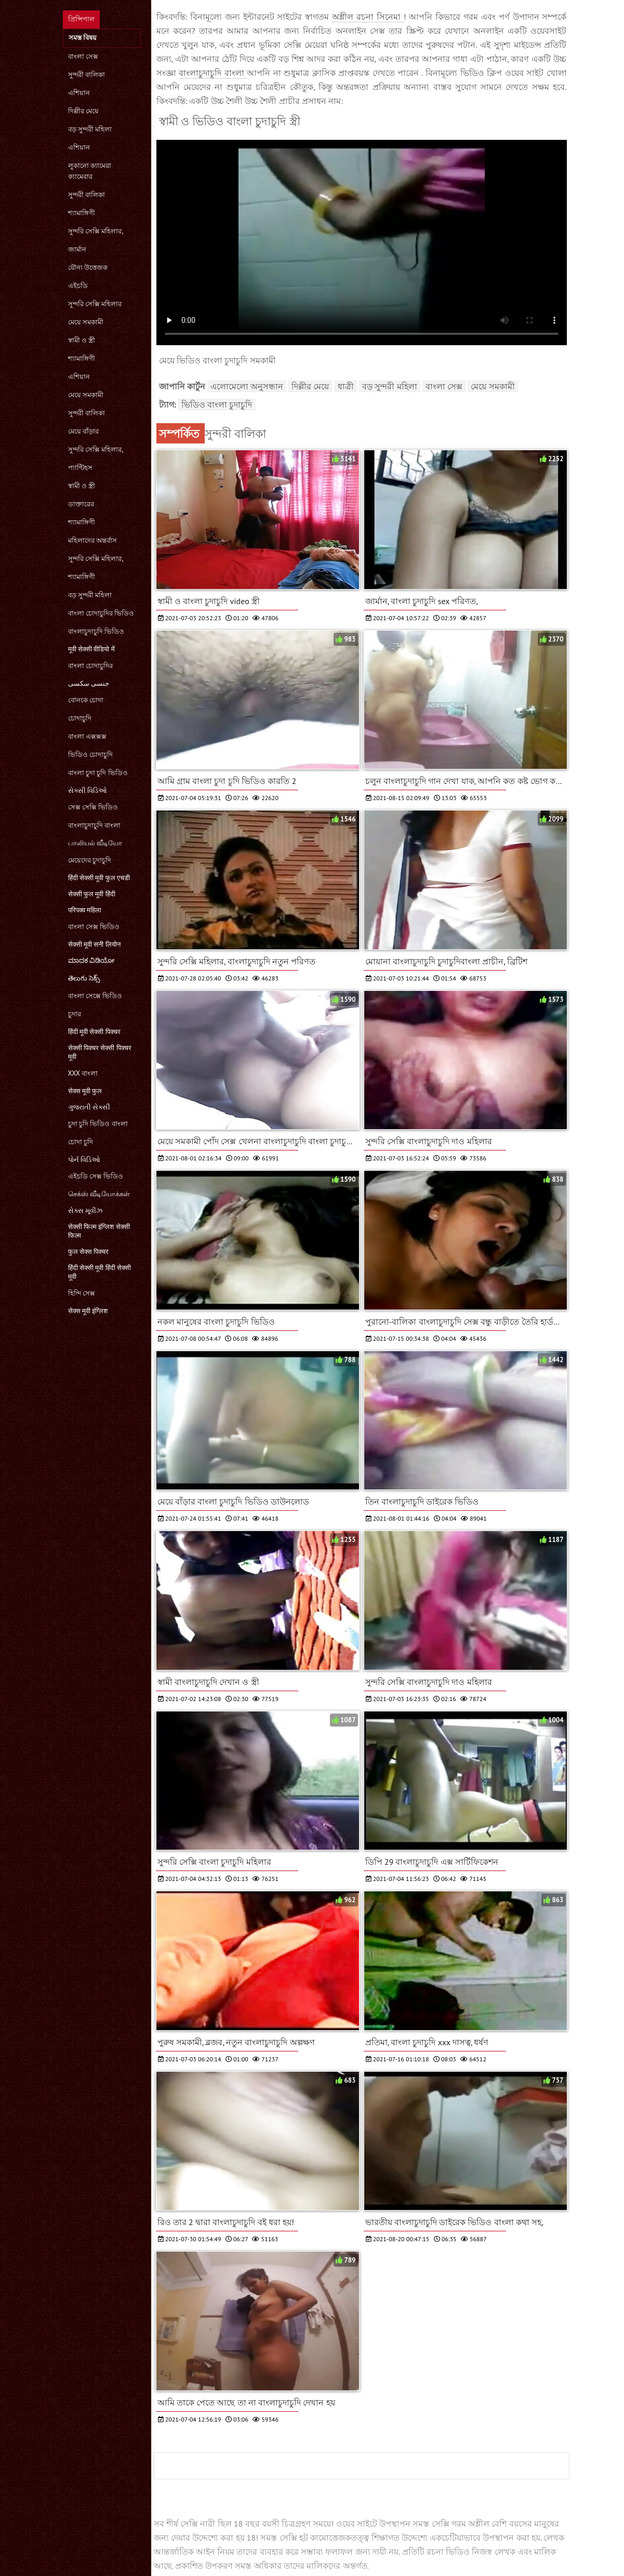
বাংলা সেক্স (83, 56)
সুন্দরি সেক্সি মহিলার (95, 303)
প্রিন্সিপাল (81, 19)
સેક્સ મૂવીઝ (85, 1210)
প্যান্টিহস (80, 467)
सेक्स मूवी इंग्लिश (88, 1310)
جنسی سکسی (88, 683)
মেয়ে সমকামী (85, 322)
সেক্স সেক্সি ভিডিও (93, 807)
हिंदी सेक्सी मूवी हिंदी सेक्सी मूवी (99, 1272)
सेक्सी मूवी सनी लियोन (94, 944)
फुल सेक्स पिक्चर (88, 1251)
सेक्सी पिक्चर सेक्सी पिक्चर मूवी (99, 1052)
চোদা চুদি (80, 1141)
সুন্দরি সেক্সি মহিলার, (96, 231)
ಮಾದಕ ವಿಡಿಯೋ (91, 960)
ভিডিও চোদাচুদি (90, 754)
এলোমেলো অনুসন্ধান (246, 386)
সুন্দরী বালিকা (86, 74)
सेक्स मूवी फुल (85, 1091)
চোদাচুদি (79, 718)
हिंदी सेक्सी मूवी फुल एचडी (99, 877)
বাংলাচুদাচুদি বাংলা (94, 825)
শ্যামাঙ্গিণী (81, 212)
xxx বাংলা (83, 1073)
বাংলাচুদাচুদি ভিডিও (96, 631)
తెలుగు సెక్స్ (84, 978)
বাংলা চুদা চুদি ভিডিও (98, 772)
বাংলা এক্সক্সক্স (87, 736)
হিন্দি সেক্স (81, 1293)
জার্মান (77, 249)
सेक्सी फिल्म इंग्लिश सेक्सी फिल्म (99, 1231)
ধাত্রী (346, 386)
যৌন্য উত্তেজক (88, 267)
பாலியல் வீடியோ (95, 843)
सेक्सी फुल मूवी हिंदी (91, 894)
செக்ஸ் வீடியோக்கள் (99, 1193)
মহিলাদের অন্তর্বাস (92, 540)
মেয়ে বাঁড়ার (83, 431)
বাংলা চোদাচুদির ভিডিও (101, 613)
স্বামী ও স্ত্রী (82, 340)
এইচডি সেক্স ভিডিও (96, 1176)
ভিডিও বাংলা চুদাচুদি (217, 404)
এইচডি (78, 285)
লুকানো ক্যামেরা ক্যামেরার (89, 171)
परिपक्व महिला (84, 910)
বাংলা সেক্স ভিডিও (94, 926)
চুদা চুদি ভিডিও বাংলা (98, 1123)
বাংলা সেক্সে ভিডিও (95, 995)
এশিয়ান (79, 92)
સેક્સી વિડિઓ (87, 790)
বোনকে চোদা (85, 700)
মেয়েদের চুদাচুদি (89, 860)
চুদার (74, 1014)
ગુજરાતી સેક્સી (89, 1107)
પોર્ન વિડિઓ (84, 1159)
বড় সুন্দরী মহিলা (90, 129)
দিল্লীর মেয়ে (83, 111)
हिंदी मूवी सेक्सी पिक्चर (94, 1031)
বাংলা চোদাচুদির (90, 665)
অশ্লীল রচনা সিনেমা (368, 16)
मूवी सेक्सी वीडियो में (91, 649)
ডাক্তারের (81, 504)
